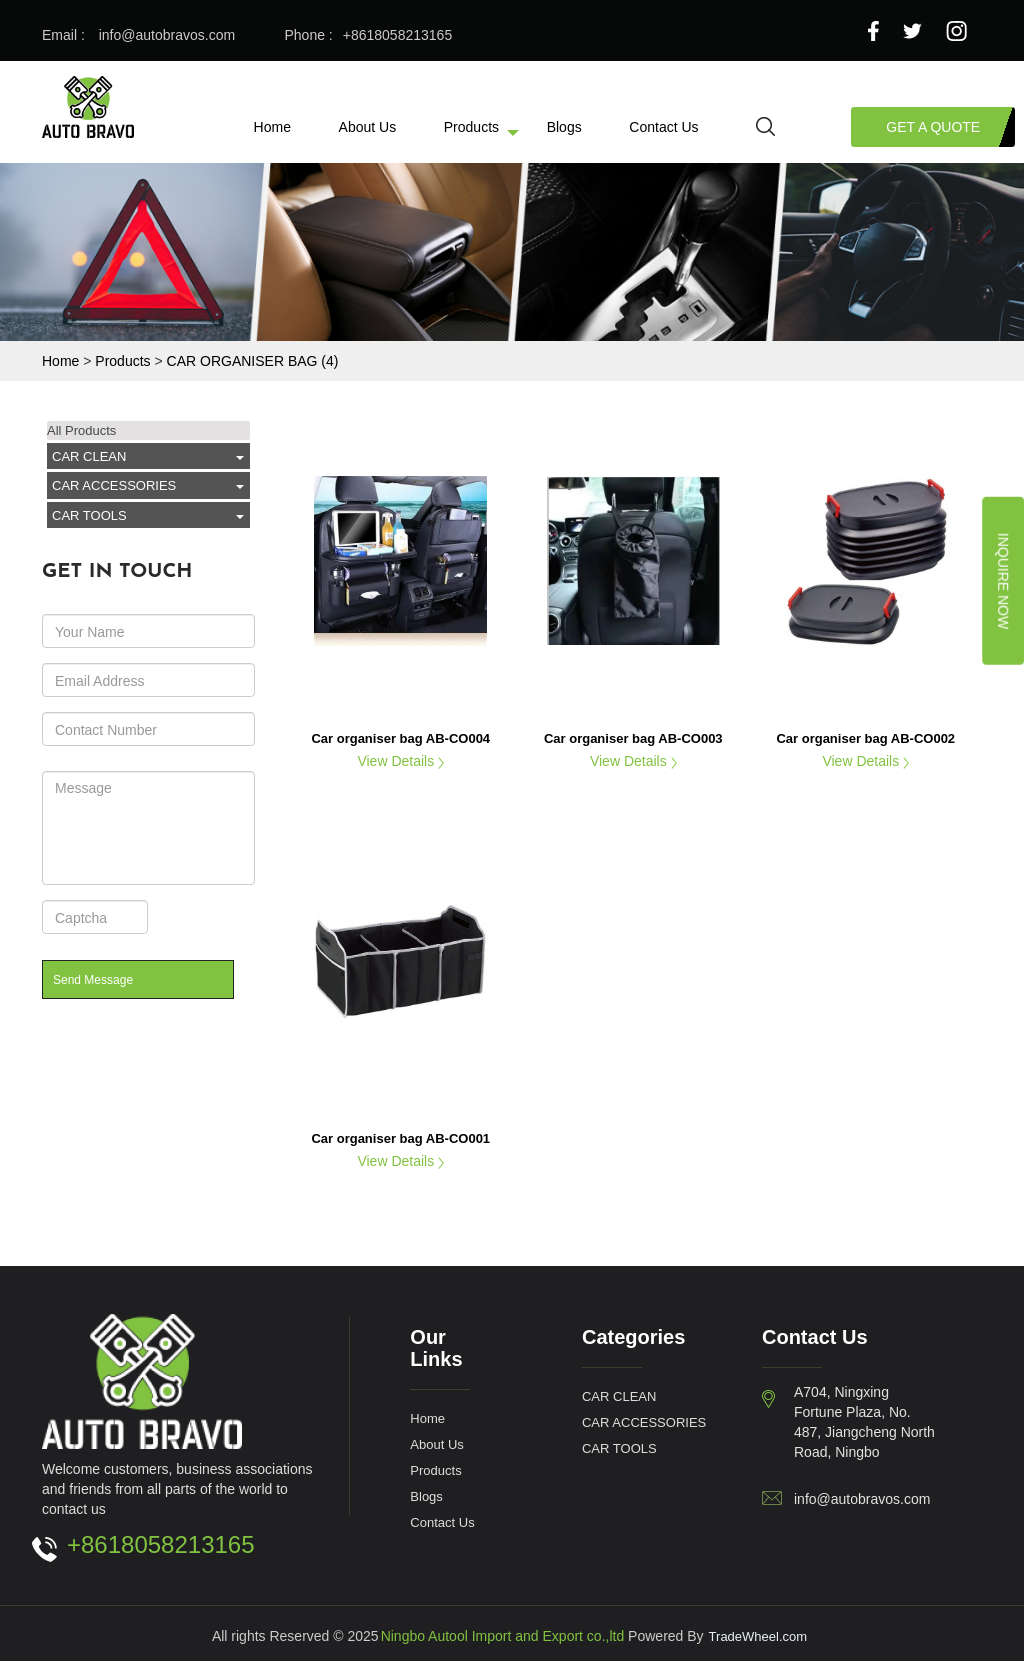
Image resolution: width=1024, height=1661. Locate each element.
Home (272, 126)
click (235, 457)
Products (471, 126)
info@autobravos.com (167, 34)
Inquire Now (1003, 581)
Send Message (93, 979)
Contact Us (663, 126)
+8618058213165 (397, 34)
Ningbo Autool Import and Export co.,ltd (503, 1635)
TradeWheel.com (758, 1636)
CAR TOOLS (89, 515)
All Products (81, 430)
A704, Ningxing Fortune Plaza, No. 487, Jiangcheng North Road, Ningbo (864, 1421)
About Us (368, 126)
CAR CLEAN (89, 456)
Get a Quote (933, 126)
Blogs (564, 126)
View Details (400, 760)
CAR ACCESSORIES (114, 485)
